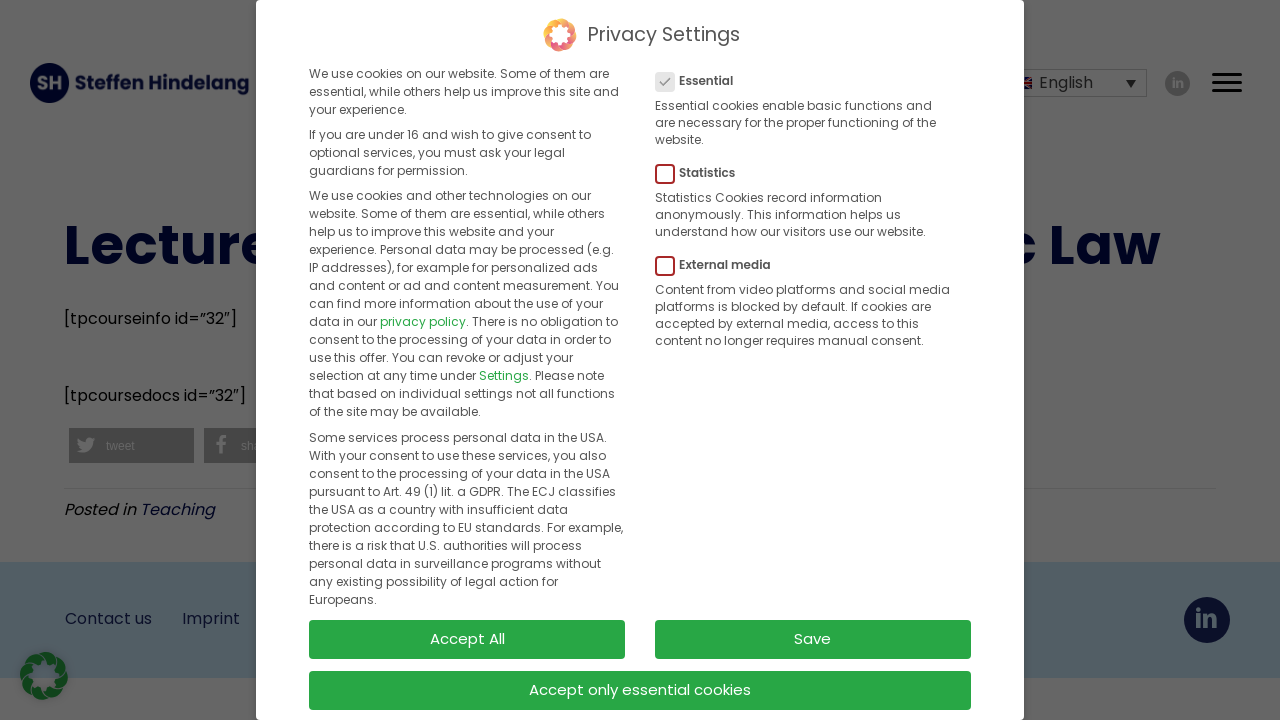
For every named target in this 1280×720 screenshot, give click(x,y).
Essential (700, 75)
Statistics (701, 168)
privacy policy (423, 316)
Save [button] (812, 633)
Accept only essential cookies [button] (640, 683)
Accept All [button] (467, 633)
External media (719, 260)
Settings (504, 370)
